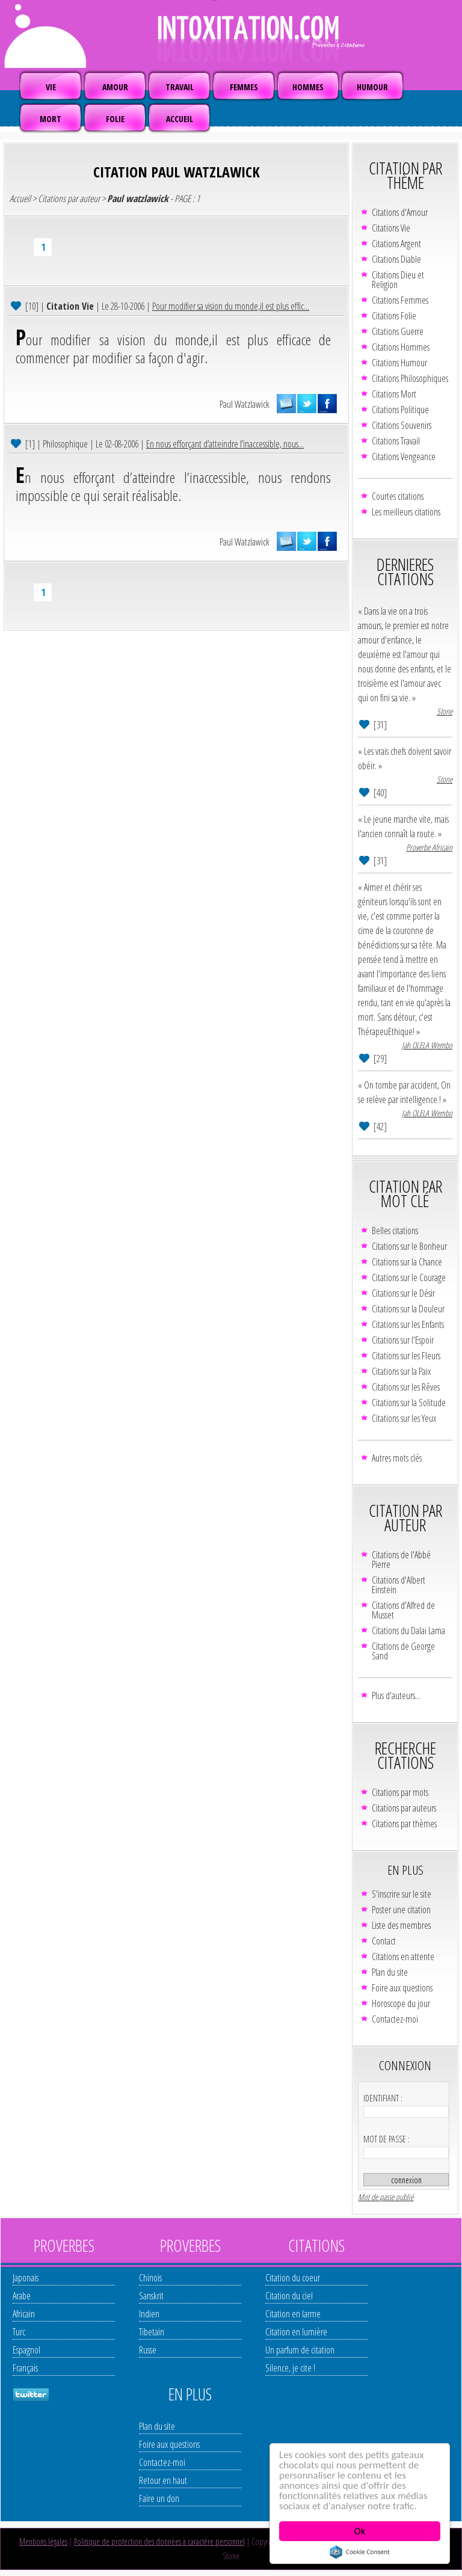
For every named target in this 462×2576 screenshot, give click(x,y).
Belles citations (395, 1230)
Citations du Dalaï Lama (408, 1630)
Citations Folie (394, 315)
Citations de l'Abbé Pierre (401, 1559)
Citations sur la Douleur (408, 1308)
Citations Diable (396, 259)
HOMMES (308, 87)
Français (25, 2368)
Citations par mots (400, 1792)
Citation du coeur (292, 2277)
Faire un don (159, 2498)
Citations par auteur (69, 198)
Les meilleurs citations (406, 511)
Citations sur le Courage (409, 1277)
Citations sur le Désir (403, 1293)
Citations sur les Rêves (406, 1387)
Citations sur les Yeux (404, 1418)
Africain (24, 2313)
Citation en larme (293, 2313)
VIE (51, 87)
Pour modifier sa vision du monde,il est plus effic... (230, 306)
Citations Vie (391, 228)
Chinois (150, 2277)
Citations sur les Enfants (408, 1324)
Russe (147, 2349)
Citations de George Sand (403, 1651)
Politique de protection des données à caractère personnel (159, 2541)
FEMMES (244, 87)
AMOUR (115, 87)
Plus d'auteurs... (396, 1695)
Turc (19, 2331)
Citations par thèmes (404, 1823)
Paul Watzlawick (245, 404)
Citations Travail (396, 440)
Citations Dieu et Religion (398, 279)
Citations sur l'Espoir (403, 1340)
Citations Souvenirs (401, 425)
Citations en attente (403, 1956)
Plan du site (390, 1972)
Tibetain (151, 2331)
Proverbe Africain (429, 847)
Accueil (20, 198)
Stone (444, 711)
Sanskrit (151, 2295)
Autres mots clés (397, 1458)
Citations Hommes (401, 347)
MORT (50, 118)
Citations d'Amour (400, 212)
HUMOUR (372, 87)
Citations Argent (396, 243)
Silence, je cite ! (290, 2368)
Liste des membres (401, 1925)
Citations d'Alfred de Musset (403, 1610)
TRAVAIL (179, 87)
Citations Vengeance (404, 456)
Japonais (25, 2277)
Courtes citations (398, 496)
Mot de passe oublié (385, 2197)
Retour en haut (163, 2480)
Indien (149, 2313)
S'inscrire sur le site (401, 1894)
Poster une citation (401, 1909)
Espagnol (26, 2349)
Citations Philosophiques (410, 378)
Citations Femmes (400, 300)
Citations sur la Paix (401, 1371)
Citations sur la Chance (407, 1261)
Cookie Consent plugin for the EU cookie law (360, 2552)
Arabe (22, 2295)
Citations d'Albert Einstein (398, 1584)
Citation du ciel (289, 2295)
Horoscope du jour (401, 2003)
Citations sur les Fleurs (406, 1355)
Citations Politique (400, 409)
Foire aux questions (402, 1987)
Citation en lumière (296, 2331)
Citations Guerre (398, 331)
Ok (360, 2531)
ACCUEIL (179, 118)
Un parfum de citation (299, 2349)
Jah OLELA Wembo (427, 1045)
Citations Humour (399, 362)
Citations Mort (394, 394)
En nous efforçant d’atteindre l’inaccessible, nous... (225, 443)
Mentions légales (43, 2541)
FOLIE (115, 118)
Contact (384, 1940)
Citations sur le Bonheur (409, 1246)
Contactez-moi (395, 2019)
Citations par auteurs (404, 1808)
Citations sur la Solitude (409, 1402)
